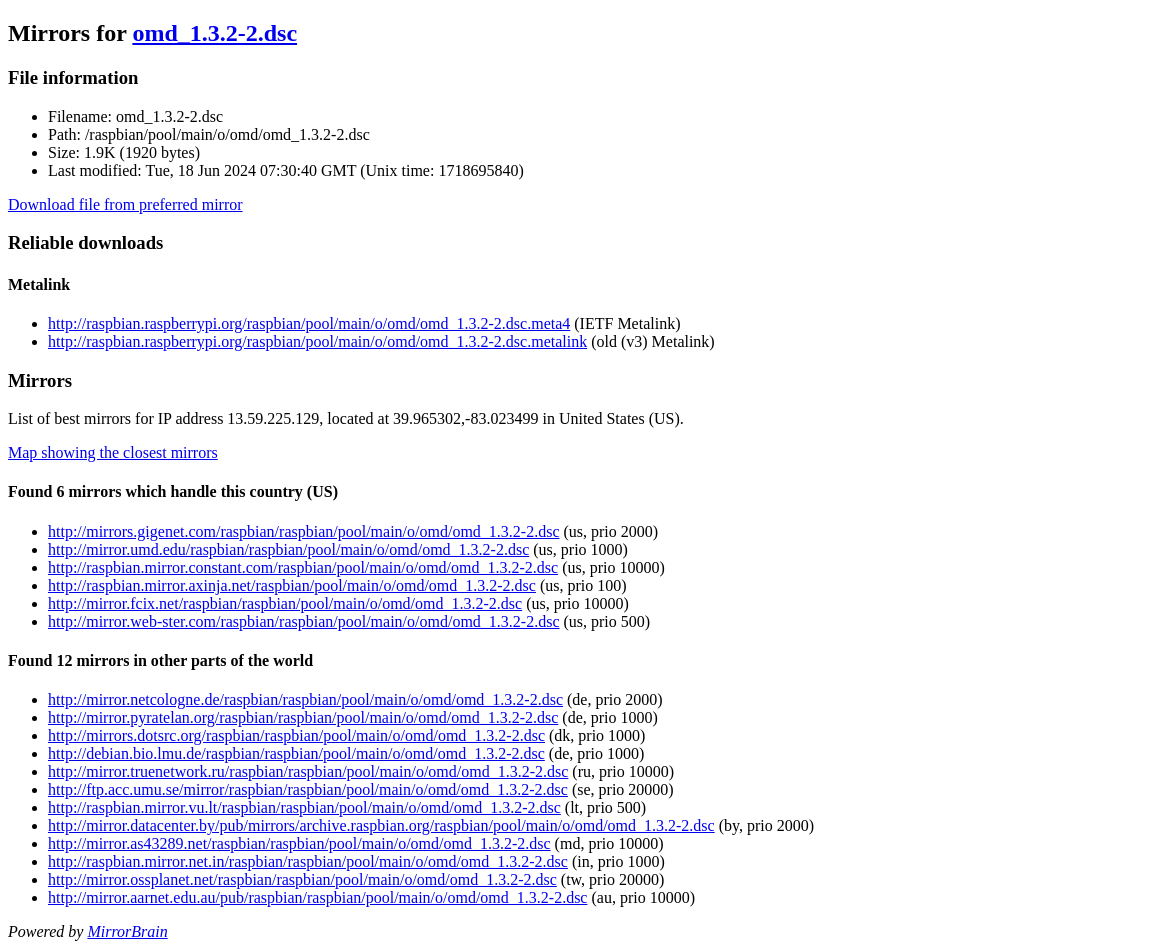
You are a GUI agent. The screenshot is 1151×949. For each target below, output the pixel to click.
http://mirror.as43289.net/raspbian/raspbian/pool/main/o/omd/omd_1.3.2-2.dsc (299, 843)
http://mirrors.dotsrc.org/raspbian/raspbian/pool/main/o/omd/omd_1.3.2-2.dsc (296, 735)
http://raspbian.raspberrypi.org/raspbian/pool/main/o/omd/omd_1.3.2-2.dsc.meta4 (309, 323)
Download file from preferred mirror (125, 204)
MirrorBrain (127, 931)
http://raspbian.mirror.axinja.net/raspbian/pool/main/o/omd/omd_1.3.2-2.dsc (292, 585)
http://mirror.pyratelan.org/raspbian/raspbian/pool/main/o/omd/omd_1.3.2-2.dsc (303, 717)
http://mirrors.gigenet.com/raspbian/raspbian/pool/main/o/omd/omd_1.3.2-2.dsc (303, 531)
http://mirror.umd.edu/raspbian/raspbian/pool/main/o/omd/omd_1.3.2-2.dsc (288, 549)
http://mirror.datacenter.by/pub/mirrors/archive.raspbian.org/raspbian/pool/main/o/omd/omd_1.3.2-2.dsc (381, 825)
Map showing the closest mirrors (113, 452)
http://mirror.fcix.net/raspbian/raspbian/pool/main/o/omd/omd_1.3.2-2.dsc (285, 603)
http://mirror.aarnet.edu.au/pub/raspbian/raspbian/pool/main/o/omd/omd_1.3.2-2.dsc (317, 897)
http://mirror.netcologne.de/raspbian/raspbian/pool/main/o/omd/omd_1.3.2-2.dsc (305, 699)
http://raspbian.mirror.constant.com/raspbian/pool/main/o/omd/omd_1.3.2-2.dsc (303, 567)
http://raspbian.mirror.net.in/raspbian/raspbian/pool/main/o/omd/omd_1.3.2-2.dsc (308, 861)
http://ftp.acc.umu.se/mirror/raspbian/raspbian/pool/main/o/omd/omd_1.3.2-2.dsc (308, 789)
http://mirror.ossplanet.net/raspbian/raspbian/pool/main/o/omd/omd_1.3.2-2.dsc (302, 879)
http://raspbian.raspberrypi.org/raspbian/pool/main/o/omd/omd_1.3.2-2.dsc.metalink (317, 341)
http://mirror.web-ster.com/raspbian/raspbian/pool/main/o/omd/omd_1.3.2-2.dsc (303, 621)
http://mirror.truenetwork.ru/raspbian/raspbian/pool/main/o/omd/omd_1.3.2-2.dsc (308, 771)
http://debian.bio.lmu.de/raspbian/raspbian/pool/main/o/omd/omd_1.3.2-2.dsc (296, 753)
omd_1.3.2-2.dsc (214, 33)
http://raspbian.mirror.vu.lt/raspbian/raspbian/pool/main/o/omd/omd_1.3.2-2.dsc (304, 807)
